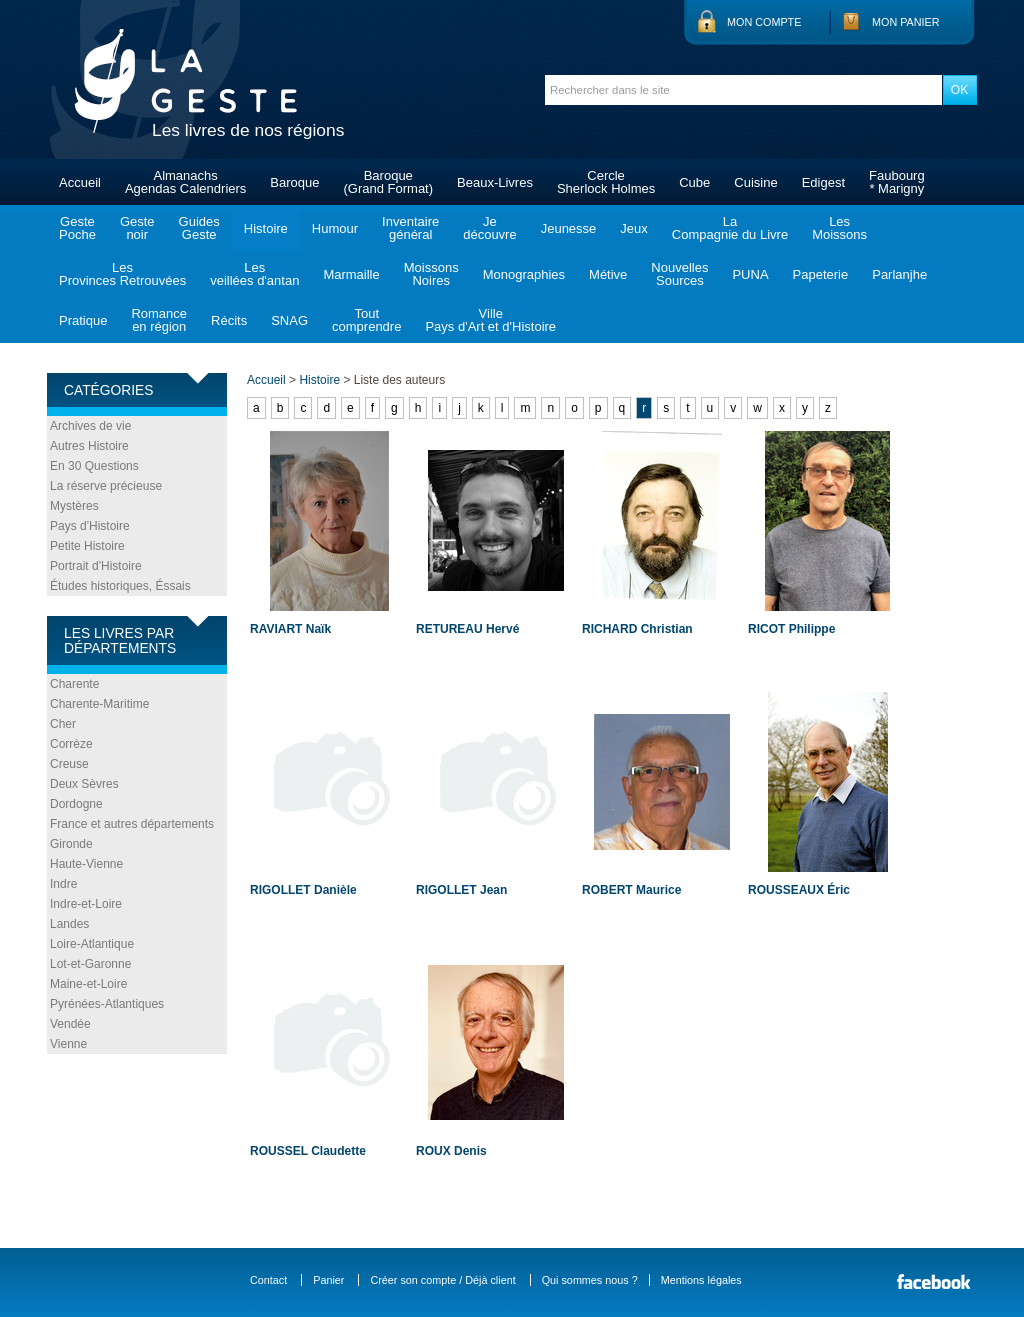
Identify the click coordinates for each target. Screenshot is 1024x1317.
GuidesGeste (199, 228)
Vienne (68, 1044)
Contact (268, 1280)
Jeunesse (569, 228)
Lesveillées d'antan (254, 274)
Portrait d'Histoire (96, 566)
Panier (328, 1280)
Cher (63, 724)
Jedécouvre (489, 228)
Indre (63, 884)
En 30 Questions (94, 466)
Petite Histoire (87, 546)
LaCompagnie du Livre (730, 228)
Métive (608, 274)
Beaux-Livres (495, 182)
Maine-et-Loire (88, 984)
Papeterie (821, 274)
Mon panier (906, 22)
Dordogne (76, 804)
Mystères (74, 506)
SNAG (289, 320)
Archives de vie (90, 426)
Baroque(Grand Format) (388, 182)
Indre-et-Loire (86, 904)
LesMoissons (839, 228)
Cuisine (755, 182)
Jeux (633, 228)
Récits (229, 320)
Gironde (71, 844)
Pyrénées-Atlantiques (107, 1004)
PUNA (750, 274)
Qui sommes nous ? (590, 1280)
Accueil (80, 182)
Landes (69, 924)
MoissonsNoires (431, 274)
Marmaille (351, 274)
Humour (335, 228)
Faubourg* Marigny (897, 182)
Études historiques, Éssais (120, 586)
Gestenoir (137, 228)
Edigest (823, 182)
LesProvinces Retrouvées (122, 274)
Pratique (83, 320)
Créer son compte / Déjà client (442, 1280)
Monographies (524, 274)
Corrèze (71, 744)
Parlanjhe (899, 274)
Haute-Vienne (86, 864)
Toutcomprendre (366, 320)
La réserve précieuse (106, 486)
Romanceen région (159, 320)
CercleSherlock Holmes (606, 182)
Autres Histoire (89, 446)
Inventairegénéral (410, 228)
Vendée (70, 1024)
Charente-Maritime (99, 704)
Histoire (266, 228)
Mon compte (764, 22)
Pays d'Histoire (90, 526)
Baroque (294, 182)
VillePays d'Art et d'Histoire (490, 320)
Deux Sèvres (84, 784)
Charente (74, 684)
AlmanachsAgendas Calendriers (185, 182)
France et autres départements (132, 824)
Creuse (69, 764)
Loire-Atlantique (92, 944)
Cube (694, 182)
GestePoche (77, 228)
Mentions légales (701, 1280)
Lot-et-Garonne (90, 964)
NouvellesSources (679, 274)
